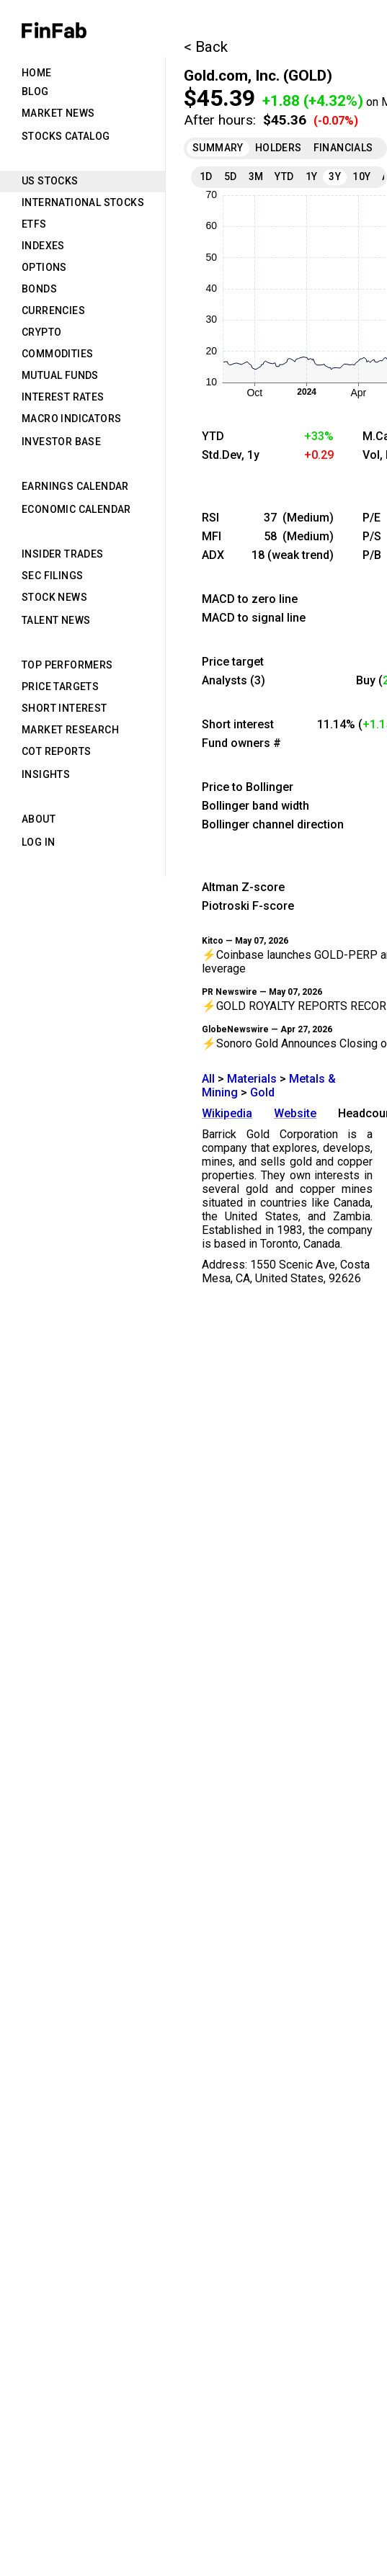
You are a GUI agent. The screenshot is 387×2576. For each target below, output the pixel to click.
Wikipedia (227, 1113)
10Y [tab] (361, 176)
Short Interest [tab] (64, 708)
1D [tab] (206, 176)
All (208, 1079)
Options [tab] (44, 267)
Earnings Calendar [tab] (75, 486)
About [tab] (38, 819)
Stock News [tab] (54, 597)
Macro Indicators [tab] (71, 418)
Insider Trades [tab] (63, 554)
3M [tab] (256, 176)
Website (295, 1113)
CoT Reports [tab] (56, 751)
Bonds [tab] (39, 289)
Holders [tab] (278, 147)
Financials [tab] (343, 147)
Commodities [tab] (57, 353)
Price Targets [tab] (60, 686)
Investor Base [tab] (61, 441)
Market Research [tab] (70, 729)
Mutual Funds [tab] (60, 375)
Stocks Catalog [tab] (66, 136)
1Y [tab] (312, 176)
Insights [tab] (46, 774)
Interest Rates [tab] (63, 397)
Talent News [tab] (56, 620)
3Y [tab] (335, 176)
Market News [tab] (58, 113)
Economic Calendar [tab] (76, 509)
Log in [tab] (38, 842)
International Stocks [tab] (83, 202)
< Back (206, 46)
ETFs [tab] (34, 224)
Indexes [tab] (43, 245)
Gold (262, 1092)
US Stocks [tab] (50, 181)
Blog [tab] (35, 91)
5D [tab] (230, 176)
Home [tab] (37, 73)
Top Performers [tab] (67, 665)
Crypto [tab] (41, 332)
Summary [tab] (218, 147)
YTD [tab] (284, 176)
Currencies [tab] (53, 310)
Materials (252, 1079)
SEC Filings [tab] (52, 575)
